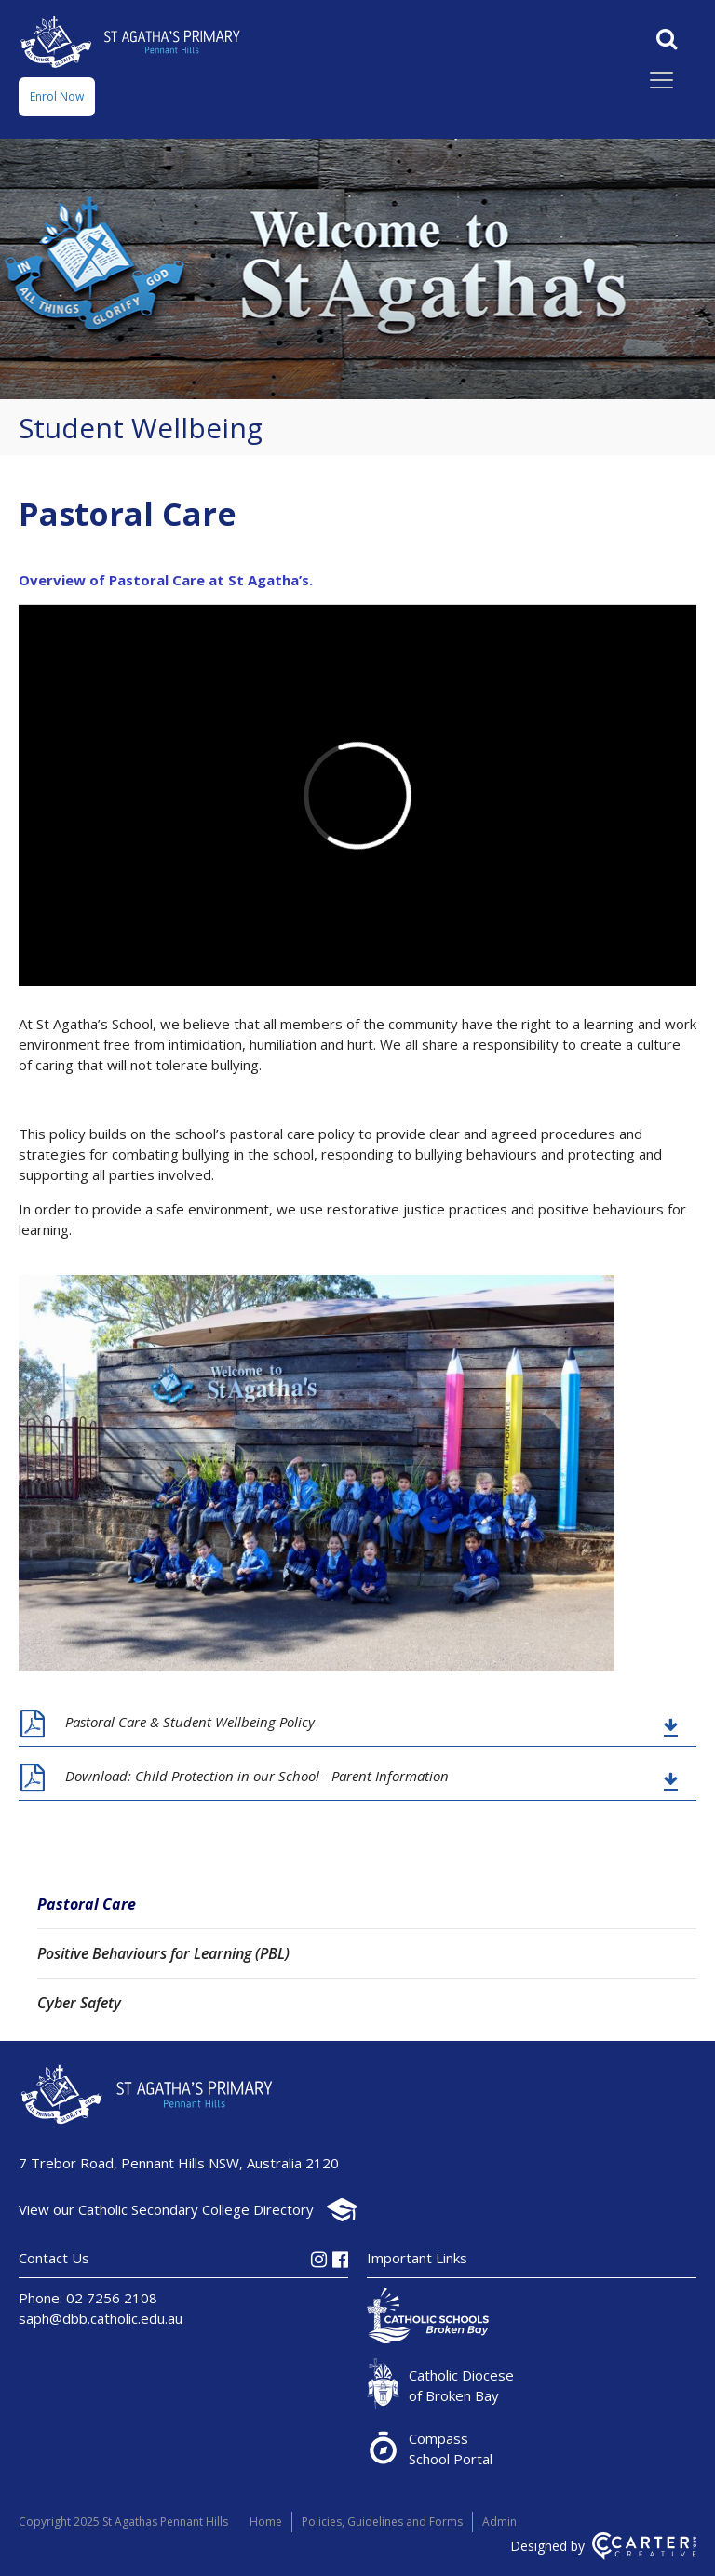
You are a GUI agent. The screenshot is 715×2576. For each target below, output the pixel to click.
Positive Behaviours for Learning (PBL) (163, 1953)
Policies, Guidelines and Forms (382, 2521)
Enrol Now (57, 96)
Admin (499, 2521)
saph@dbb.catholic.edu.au (100, 2318)
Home (266, 2521)
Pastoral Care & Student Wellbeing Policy (190, 1721)
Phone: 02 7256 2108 (88, 2297)
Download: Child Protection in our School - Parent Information (257, 1775)
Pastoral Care (86, 1904)
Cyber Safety (79, 2002)
